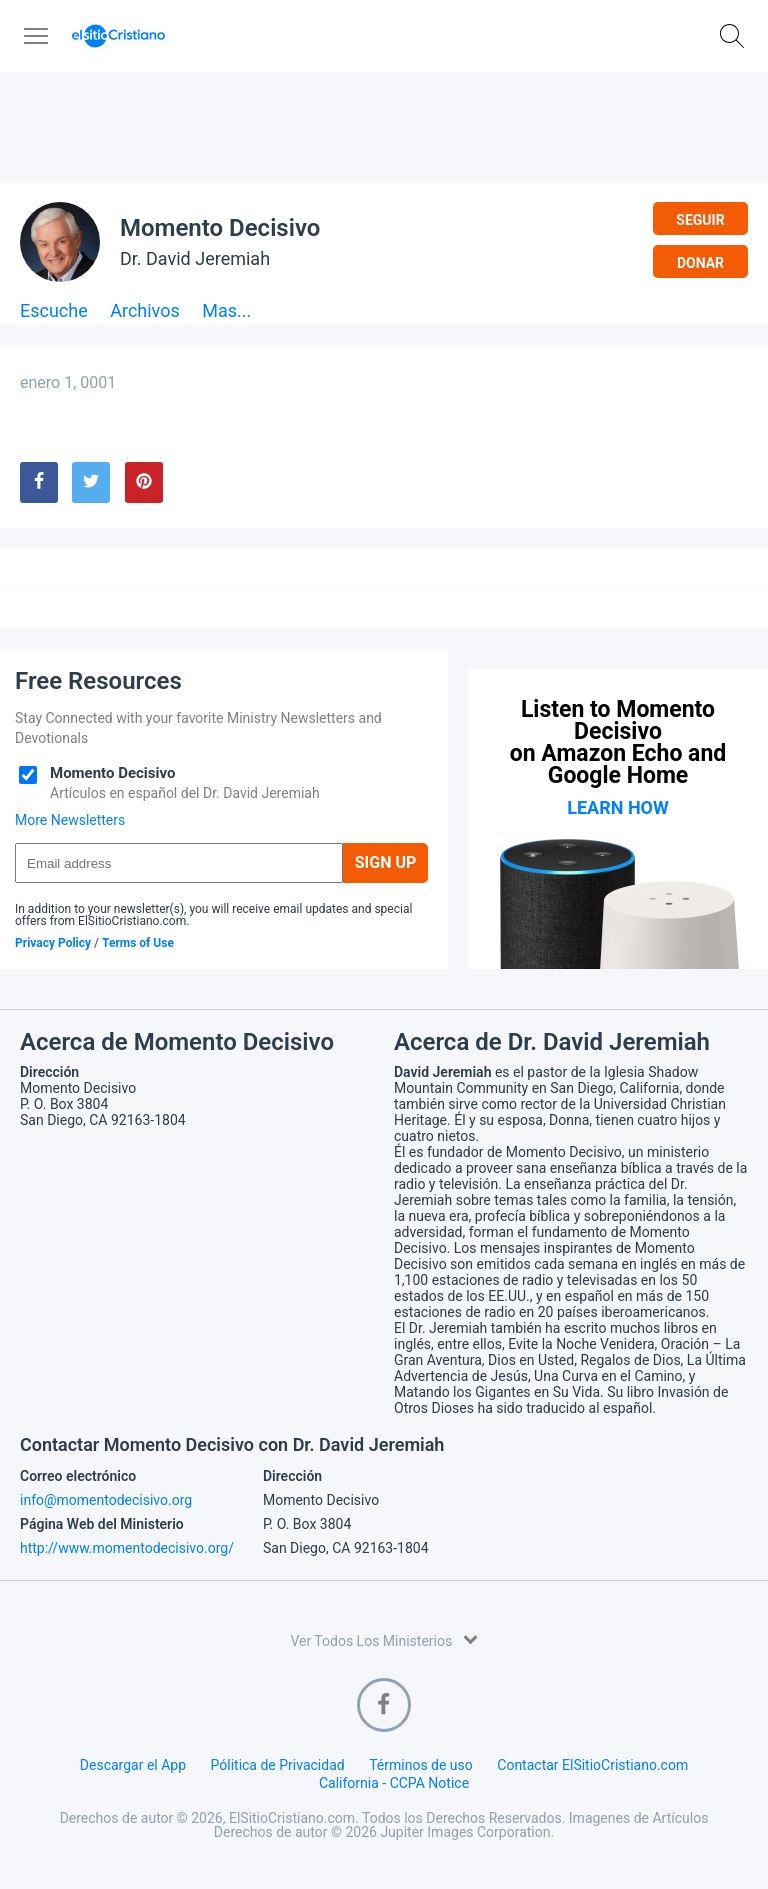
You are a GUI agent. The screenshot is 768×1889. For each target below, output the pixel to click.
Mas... (226, 311)
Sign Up (386, 862)
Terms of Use (138, 943)
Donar (700, 263)
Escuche (54, 311)
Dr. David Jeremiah (195, 258)
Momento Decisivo (220, 228)
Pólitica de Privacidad (278, 1765)
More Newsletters (70, 820)
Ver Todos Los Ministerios (383, 1639)
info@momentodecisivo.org (106, 1500)
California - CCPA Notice (394, 1783)
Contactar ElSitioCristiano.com (592, 1765)
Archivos (145, 311)
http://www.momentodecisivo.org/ (127, 1548)
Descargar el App (133, 1765)
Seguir (700, 220)
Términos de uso (421, 1765)
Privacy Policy (53, 943)
